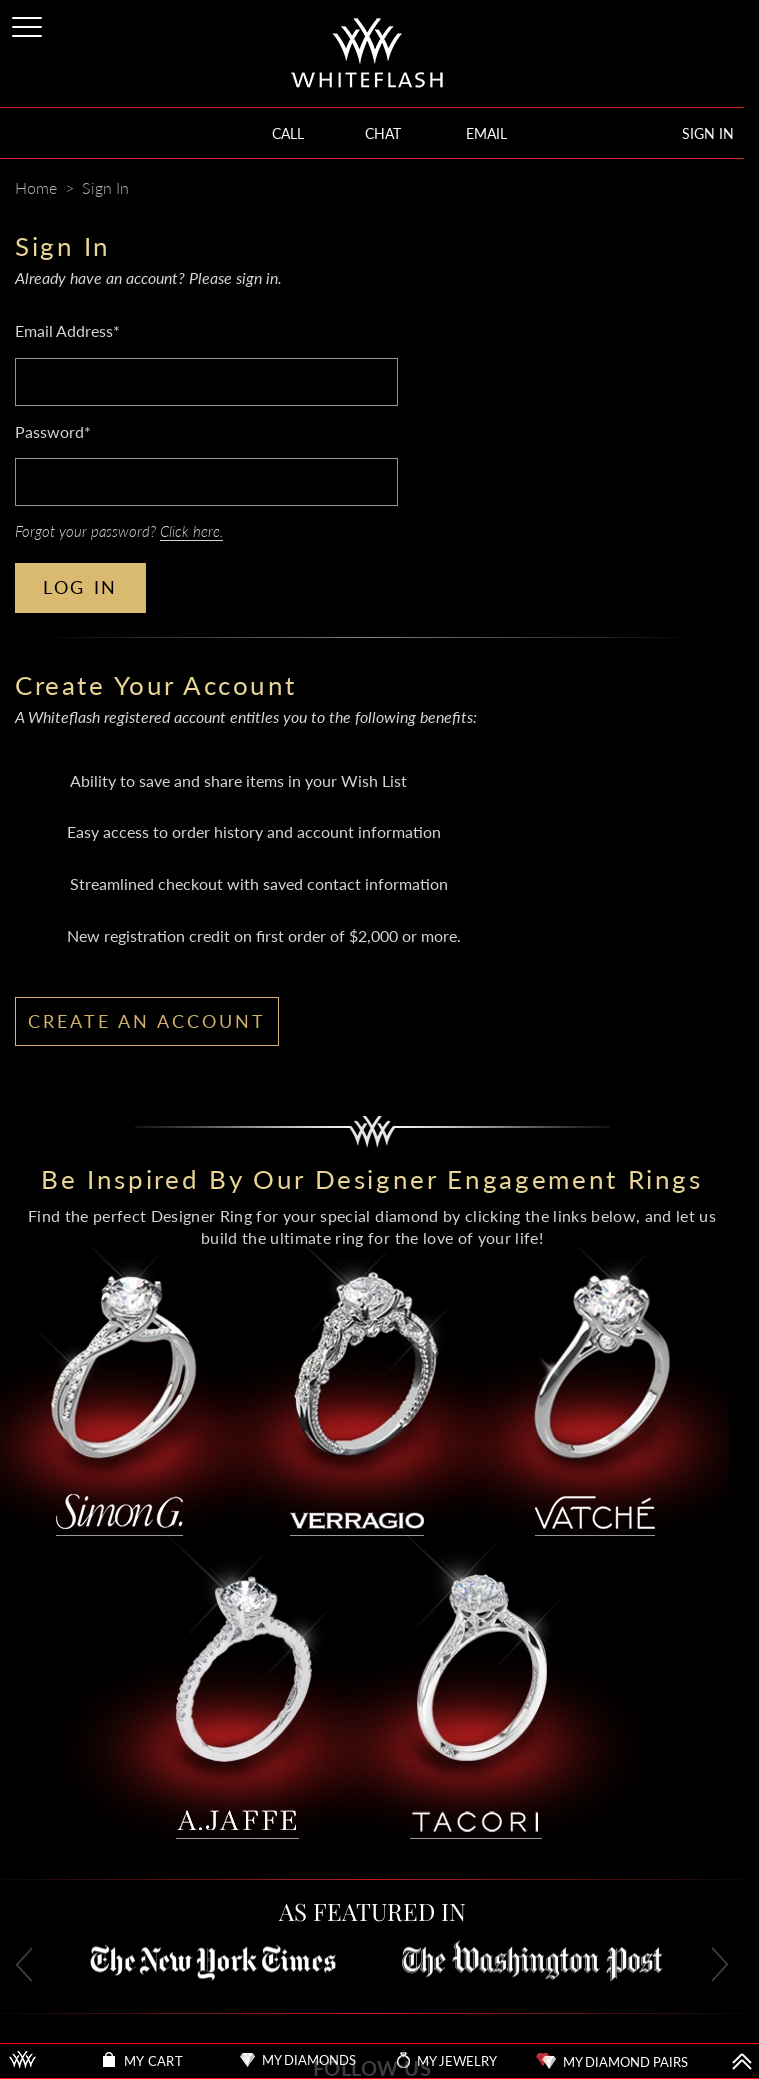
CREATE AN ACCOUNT (147, 1021)
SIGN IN (708, 133)
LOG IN (80, 587)
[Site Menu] (29, 23)
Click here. (191, 531)
